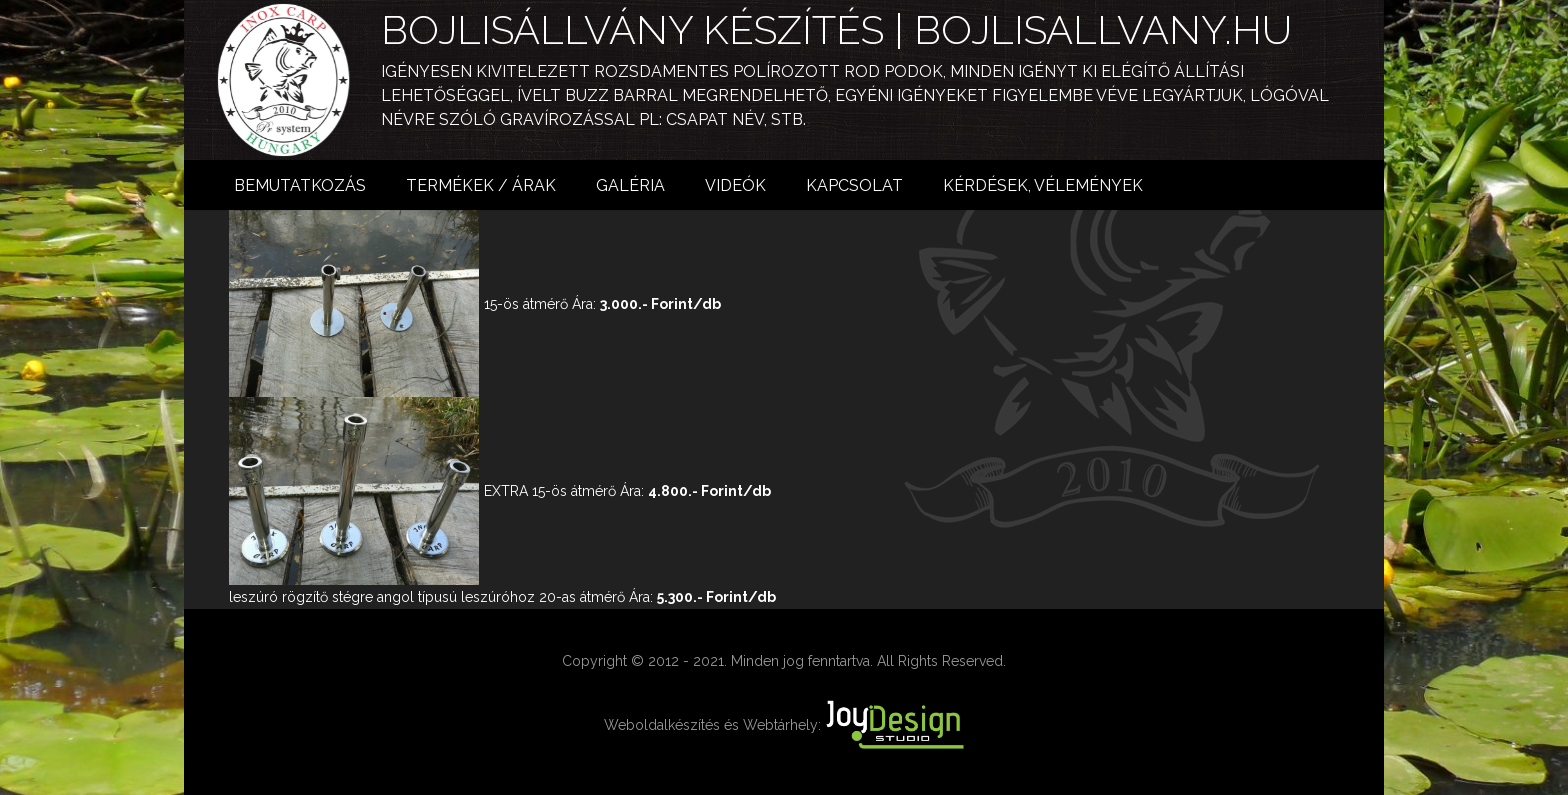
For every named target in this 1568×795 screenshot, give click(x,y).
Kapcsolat (854, 185)
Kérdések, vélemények (1043, 185)
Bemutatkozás (300, 185)
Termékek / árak (481, 185)
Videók (735, 185)
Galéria (630, 185)
